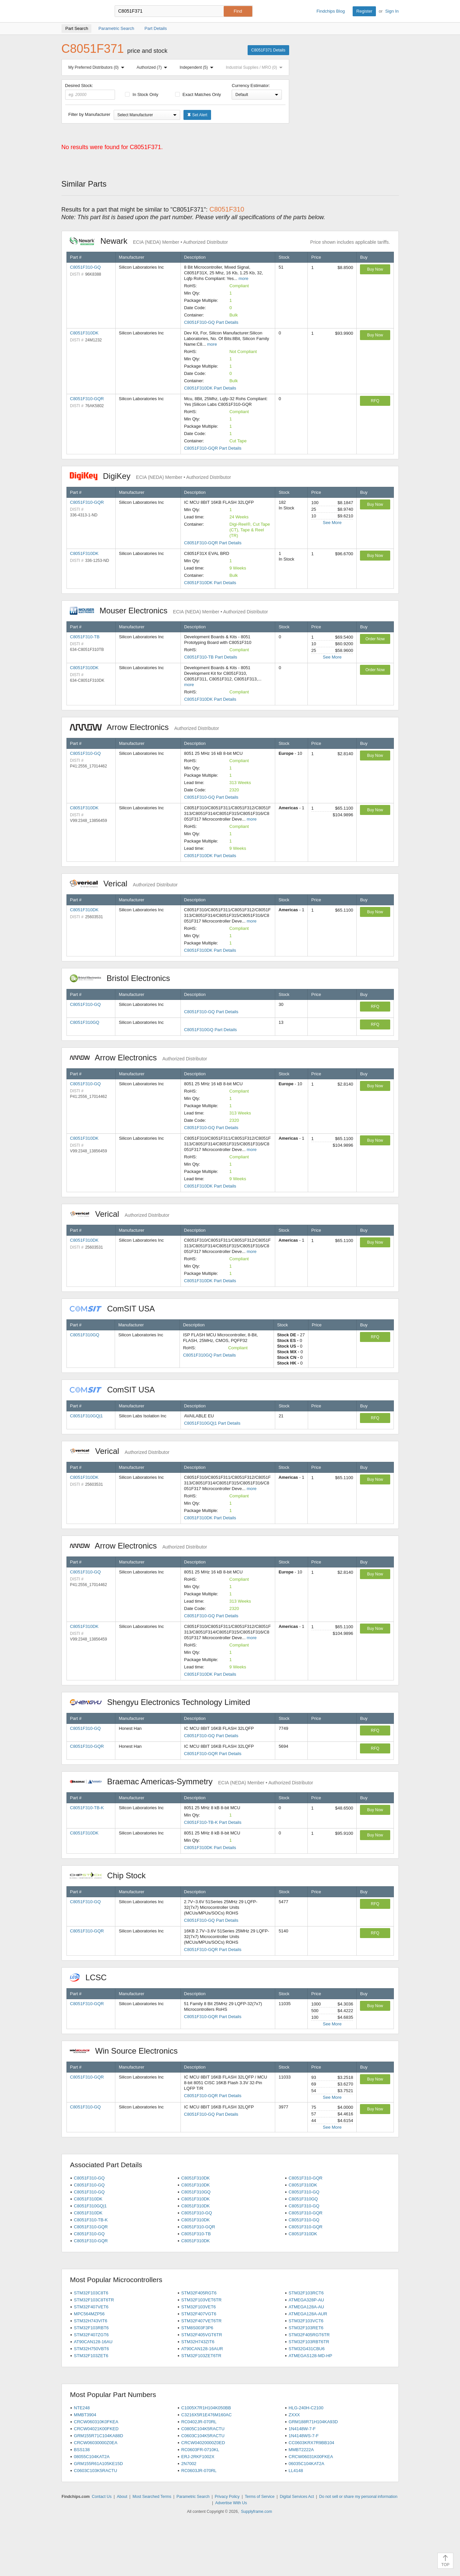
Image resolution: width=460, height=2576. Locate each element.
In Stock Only (141, 94)
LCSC (92, 1977)
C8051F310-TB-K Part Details (213, 1822)
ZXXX (294, 2414)
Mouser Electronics (169, 610)
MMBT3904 (85, 2414)
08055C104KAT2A (91, 2456)
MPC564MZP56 (89, 2313)
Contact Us (101, 2496)
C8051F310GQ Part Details (210, 1029)
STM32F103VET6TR (201, 2299)
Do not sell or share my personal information (358, 2496)
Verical (124, 883)
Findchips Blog (330, 11)
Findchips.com (83, 11)
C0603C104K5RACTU (202, 2435)
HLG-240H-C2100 (305, 2407)
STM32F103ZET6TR (201, 2355)
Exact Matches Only (198, 94)
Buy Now (375, 269)
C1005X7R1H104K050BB (206, 2407)
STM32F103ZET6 (91, 2355)
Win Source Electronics (127, 2050)
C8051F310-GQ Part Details (211, 322)
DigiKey (150, 476)
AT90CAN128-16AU (93, 2341)
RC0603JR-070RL (198, 2470)
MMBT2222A (301, 2449)
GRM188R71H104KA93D (313, 2421)
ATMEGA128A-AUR (307, 2313)
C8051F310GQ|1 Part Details (212, 1423)
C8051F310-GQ (85, 267)
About (122, 2496)
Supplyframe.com (256, 2511)
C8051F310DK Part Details (210, 388)
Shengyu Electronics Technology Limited (163, 1702)
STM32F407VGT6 (198, 2313)
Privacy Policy (227, 2496)
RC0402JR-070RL (198, 2421)
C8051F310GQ (84, 1022)
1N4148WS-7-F (303, 2435)
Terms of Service (260, 2496)
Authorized (153, 67)
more (244, 278)
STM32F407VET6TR (201, 2320)
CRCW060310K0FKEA (96, 2421)
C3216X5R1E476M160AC (206, 2414)
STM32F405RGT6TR (309, 2334)
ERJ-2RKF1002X (197, 2456)
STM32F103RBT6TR (308, 2341)
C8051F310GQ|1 (86, 1415)
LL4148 (295, 2470)
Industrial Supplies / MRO (255, 67)
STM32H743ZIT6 (197, 2341)
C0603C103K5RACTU (95, 2470)
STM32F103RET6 (305, 2327)
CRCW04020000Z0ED (203, 2442)
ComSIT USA (116, 1308)
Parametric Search (192, 2496)
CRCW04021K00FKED (96, 2428)
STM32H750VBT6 (91, 2348)
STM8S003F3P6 (197, 2327)
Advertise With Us (231, 2503)
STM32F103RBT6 (91, 2327)
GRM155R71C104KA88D (98, 2435)
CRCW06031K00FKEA (310, 2456)
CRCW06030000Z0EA (95, 2442)
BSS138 (82, 2449)
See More (332, 522)
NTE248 (82, 2407)
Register (364, 11)
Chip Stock (111, 1875)
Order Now (375, 639)
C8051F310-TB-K (87, 1807)
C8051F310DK (84, 332)
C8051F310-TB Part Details (210, 657)
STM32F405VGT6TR (201, 2334)
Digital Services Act (297, 2496)
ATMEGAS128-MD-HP (310, 2355)
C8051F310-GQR (87, 398)
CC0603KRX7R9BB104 (311, 2442)
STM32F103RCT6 (305, 2292)
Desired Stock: (90, 91)
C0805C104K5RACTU (202, 2428)
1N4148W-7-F (301, 2428)
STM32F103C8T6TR (94, 2299)
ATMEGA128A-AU (306, 2306)
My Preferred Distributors (97, 67)
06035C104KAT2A (306, 2463)
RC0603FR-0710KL (200, 2449)
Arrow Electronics (144, 727)
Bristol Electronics (123, 978)
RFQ (375, 401)
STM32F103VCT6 (305, 2320)
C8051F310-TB (85, 636)
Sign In (392, 11)
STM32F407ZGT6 (91, 2334)
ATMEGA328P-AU (306, 2299)
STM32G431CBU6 (306, 2348)
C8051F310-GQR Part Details (213, 448)
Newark (149, 240)
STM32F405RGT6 (198, 2292)
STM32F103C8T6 (91, 2292)
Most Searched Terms (152, 2496)
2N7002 (188, 2463)
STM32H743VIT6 (90, 2320)
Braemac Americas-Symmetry (191, 1781)
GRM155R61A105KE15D (98, 2463)
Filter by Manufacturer (89, 114)
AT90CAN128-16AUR (202, 2348)
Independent (198, 67)
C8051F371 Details (268, 50)
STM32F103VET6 (198, 2306)
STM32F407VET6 (91, 2306)
